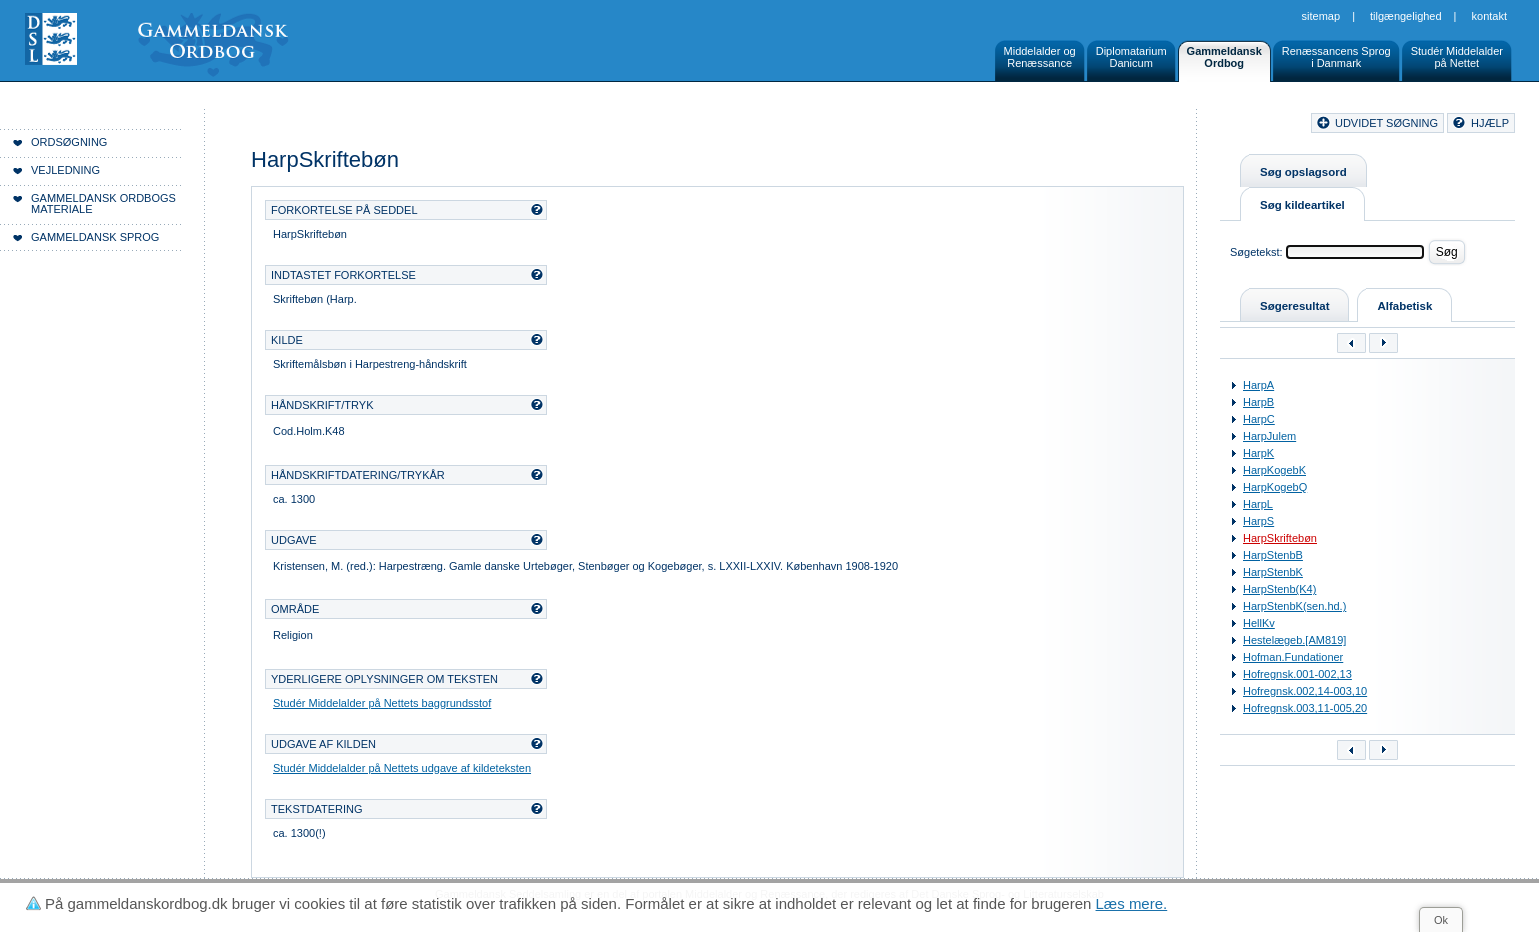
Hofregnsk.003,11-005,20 (1305, 708)
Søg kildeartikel (1302, 205)
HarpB (1258, 402)
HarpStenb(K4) (1279, 589)
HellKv (1259, 623)
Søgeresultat (1294, 306)
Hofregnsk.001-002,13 (1297, 674)
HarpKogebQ (1275, 487)
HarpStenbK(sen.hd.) (1294, 606)
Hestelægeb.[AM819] (1294, 640)
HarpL (1258, 504)
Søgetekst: (1256, 252)
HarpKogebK (1274, 470)
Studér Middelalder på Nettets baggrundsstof (382, 703)
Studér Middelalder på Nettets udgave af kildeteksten (402, 768)
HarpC (1259, 419)
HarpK (1258, 453)
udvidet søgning (1386, 123)
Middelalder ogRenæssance (1040, 57)
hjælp (1490, 123)
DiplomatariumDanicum (1131, 57)
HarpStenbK (1273, 572)
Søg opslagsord (1303, 172)
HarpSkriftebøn (1280, 538)
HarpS (1258, 521)
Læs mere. (1132, 903)
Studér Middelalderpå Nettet (1457, 57)
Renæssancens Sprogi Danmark (1336, 57)
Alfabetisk (1404, 306)
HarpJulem (1269, 436)
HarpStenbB (1273, 555)
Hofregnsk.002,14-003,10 (1305, 691)
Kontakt (1489, 16)
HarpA (1258, 385)
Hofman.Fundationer (1293, 657)
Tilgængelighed (1406, 16)
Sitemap (1321, 16)
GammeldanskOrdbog (1224, 57)
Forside (307, 126)
